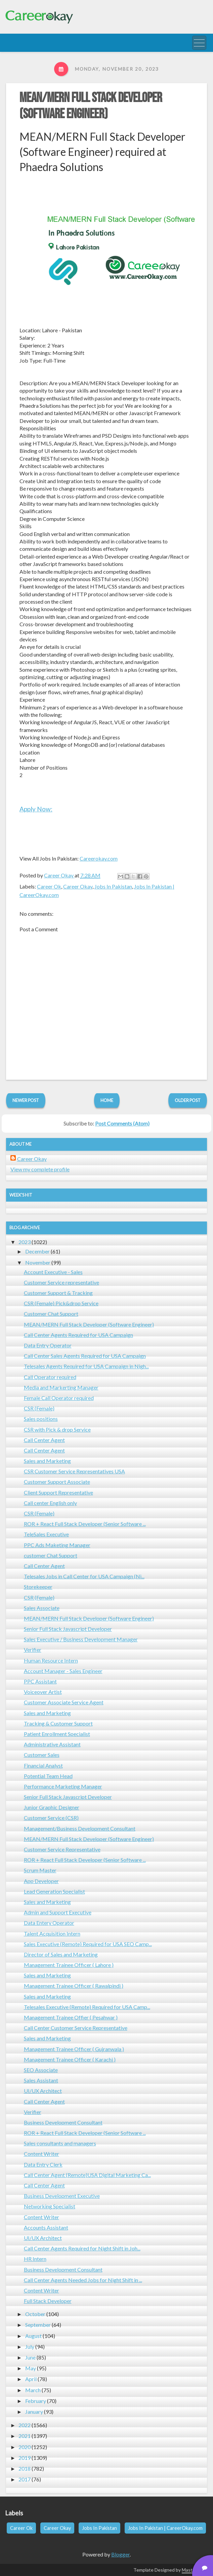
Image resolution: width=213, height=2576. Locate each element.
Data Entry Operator (48, 1345)
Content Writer (41, 2153)
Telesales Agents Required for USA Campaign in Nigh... (86, 1366)
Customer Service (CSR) (51, 1817)
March (33, 2390)
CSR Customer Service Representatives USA (74, 1471)
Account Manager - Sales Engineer (63, 1671)
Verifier (32, 1649)
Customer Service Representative (62, 1849)
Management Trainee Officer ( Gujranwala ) (74, 2049)
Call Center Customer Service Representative (75, 2028)
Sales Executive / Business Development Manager (81, 1639)
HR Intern (35, 2258)
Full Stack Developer (48, 2301)
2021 (24, 2436)
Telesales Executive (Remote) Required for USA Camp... (87, 2007)
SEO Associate (41, 2070)
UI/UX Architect (43, 2090)
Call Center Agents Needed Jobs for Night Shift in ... (83, 2280)
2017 (24, 2479)
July (29, 2346)
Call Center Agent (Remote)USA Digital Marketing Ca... (87, 2175)
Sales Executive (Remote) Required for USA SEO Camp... (88, 1944)
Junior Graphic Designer (51, 1807)
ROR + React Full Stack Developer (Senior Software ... (85, 1523)
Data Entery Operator (49, 1922)
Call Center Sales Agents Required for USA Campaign (85, 1355)
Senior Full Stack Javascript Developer (68, 1629)
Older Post (188, 1100)
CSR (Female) (39, 1408)
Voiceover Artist (43, 1691)
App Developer (41, 1881)
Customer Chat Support (51, 1313)
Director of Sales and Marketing (61, 1954)
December (37, 1251)
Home (106, 1100)
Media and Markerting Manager (61, 1387)
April (31, 2379)
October (35, 2314)
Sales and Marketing (47, 1461)
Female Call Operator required (59, 1398)
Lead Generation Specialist (54, 1891)
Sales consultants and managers (60, 2143)
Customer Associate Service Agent (63, 1702)
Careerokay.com (99, 858)
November (37, 1262)
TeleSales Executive (46, 1534)
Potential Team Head (48, 1776)
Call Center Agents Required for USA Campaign (78, 1335)
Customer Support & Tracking (58, 1293)
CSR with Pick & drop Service (57, 1429)
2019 (24, 2457)
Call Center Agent (44, 1440)
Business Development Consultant (63, 2122)
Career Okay (77, 886)
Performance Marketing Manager (63, 1786)
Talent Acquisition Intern (52, 1933)
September (38, 2324)
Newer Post (25, 1100)
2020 (24, 2447)
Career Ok (49, 886)
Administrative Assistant (52, 1744)
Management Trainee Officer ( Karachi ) (70, 2059)
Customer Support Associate (57, 1481)
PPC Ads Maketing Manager (57, 1545)
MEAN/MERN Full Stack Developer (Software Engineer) (90, 106)
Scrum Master (40, 1870)
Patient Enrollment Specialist (57, 1734)
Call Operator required (50, 1377)
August (33, 2336)
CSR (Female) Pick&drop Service (61, 1303)
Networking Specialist (49, 2206)
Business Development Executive (62, 2196)
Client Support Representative (58, 1492)
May (30, 2368)
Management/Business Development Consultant (79, 1828)
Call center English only (50, 1503)
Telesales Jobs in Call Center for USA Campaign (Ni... (84, 1576)
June (30, 2357)
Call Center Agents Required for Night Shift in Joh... (82, 2248)
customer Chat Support (50, 1555)
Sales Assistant (41, 2080)
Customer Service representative (61, 1282)
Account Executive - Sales (53, 1272)
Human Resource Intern (51, 1660)
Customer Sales (41, 1754)
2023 (24, 1242)
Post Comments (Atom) (122, 1123)
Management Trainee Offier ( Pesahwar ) (71, 2017)
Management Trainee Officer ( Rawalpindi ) (73, 1985)
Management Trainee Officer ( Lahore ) (69, 1965)
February (35, 2401)
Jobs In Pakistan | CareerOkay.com (165, 2528)
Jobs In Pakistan (113, 886)
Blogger (120, 2554)
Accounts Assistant (46, 2227)
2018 (24, 2468)
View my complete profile (40, 1169)
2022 (24, 2425)
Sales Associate (41, 1608)
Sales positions (41, 1418)
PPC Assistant (40, 1681)
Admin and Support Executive (57, 1912)
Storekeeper (38, 1586)
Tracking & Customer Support (58, 1723)
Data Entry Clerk (43, 2164)
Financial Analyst (43, 1765)
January (34, 2411)
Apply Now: (35, 809)
